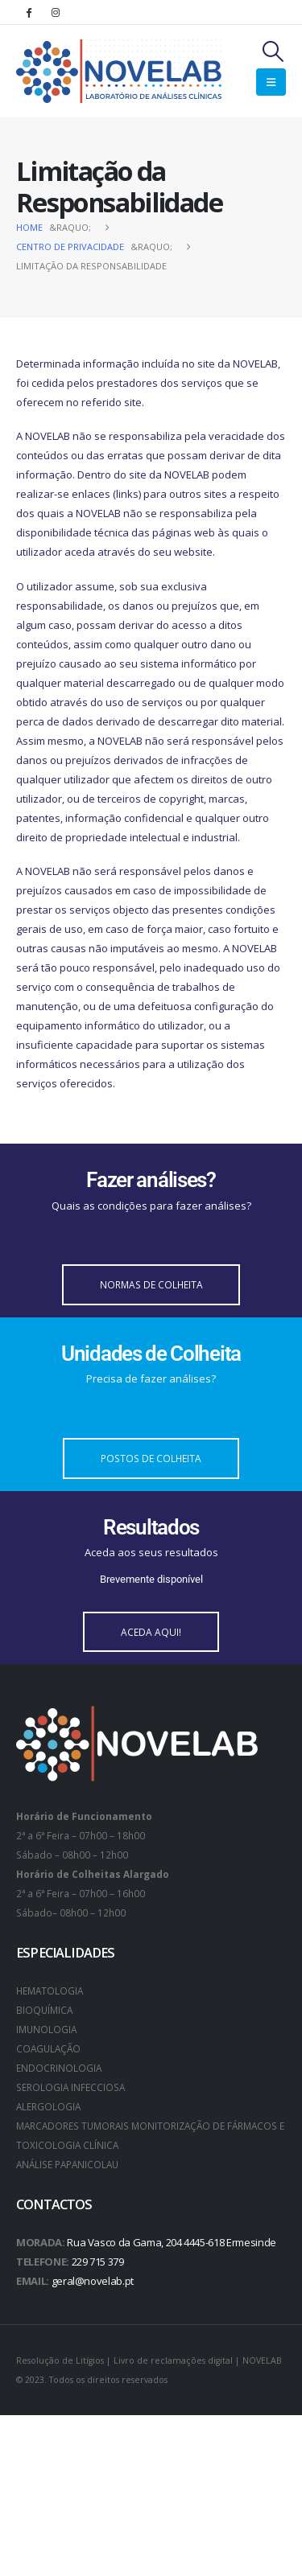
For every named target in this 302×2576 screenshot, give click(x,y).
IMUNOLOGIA (46, 2029)
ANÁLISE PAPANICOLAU (67, 2164)
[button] (273, 51)
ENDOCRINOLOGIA (58, 2067)
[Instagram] (55, 12)
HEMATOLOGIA (49, 1990)
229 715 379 (98, 2261)
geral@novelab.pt (93, 2281)
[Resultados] (151, 1549)
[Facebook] (28, 12)
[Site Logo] (118, 71)
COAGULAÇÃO (48, 2048)
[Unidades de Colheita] (151, 1364)
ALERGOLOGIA (48, 2106)
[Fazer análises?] (151, 1191)
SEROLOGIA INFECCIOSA (70, 2087)
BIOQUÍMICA (44, 2009)
